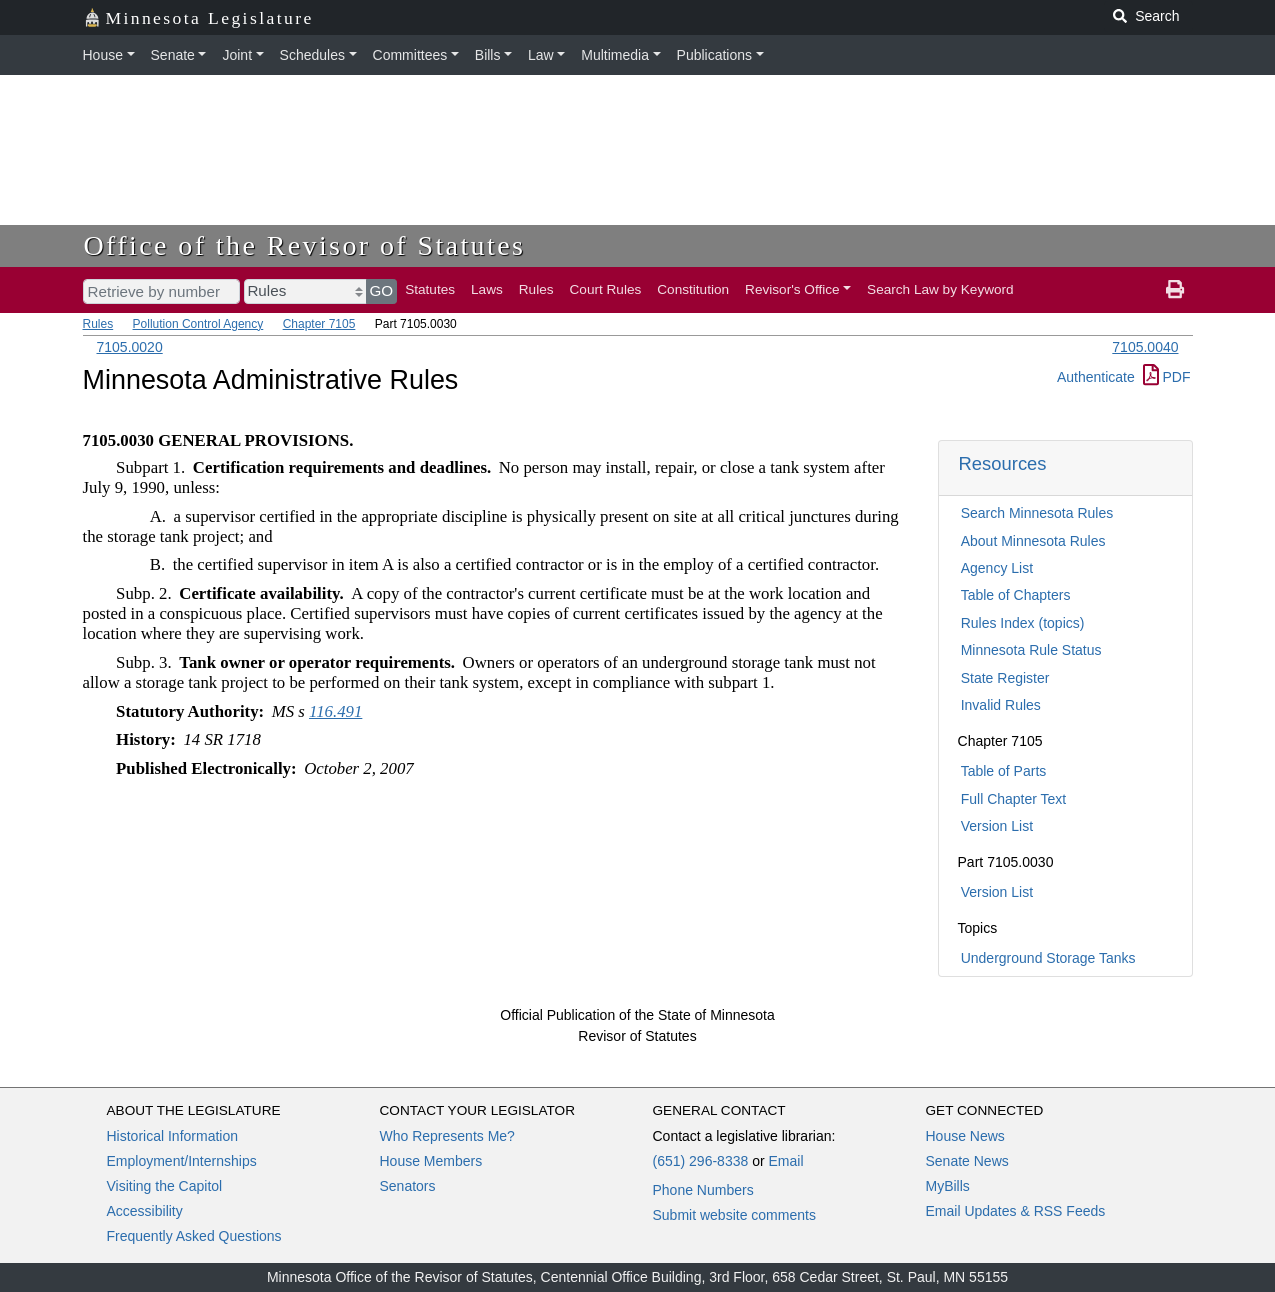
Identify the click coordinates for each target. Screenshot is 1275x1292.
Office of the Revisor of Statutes (305, 245)
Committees (410, 55)
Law (541, 55)
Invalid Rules (1001, 705)
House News (965, 1136)
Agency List (997, 568)
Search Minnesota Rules (1037, 513)
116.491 (335, 711)
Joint (237, 55)
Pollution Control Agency (198, 324)
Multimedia (615, 55)
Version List (997, 826)
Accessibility (145, 1211)
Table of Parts (1004, 771)
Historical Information (173, 1136)
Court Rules (606, 289)
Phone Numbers (703, 1190)
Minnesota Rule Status (1031, 650)
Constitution (693, 289)
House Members (431, 1161)
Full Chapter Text (1014, 799)
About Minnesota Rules (1033, 541)
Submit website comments (734, 1215)
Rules (536, 289)
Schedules (312, 55)
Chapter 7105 (319, 324)
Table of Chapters (1016, 595)
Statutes (430, 289)
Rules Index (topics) (1023, 623)
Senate (173, 55)
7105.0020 (130, 347)
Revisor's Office (792, 289)
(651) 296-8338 (701, 1161)
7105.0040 (1145, 347)
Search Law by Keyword (940, 289)
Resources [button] (1003, 463)
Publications (715, 55)
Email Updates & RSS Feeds (1016, 1211)
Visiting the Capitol (165, 1186)
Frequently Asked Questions (194, 1236)
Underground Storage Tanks (1048, 958)
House (103, 55)
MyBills (948, 1186)
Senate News (967, 1161)
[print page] (1175, 290)
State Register (1005, 678)
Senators (408, 1186)
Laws (487, 289)
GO (382, 290)
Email (785, 1161)
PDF (1167, 377)
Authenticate (1096, 377)
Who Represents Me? (447, 1136)
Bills (488, 55)
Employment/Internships (182, 1161)
